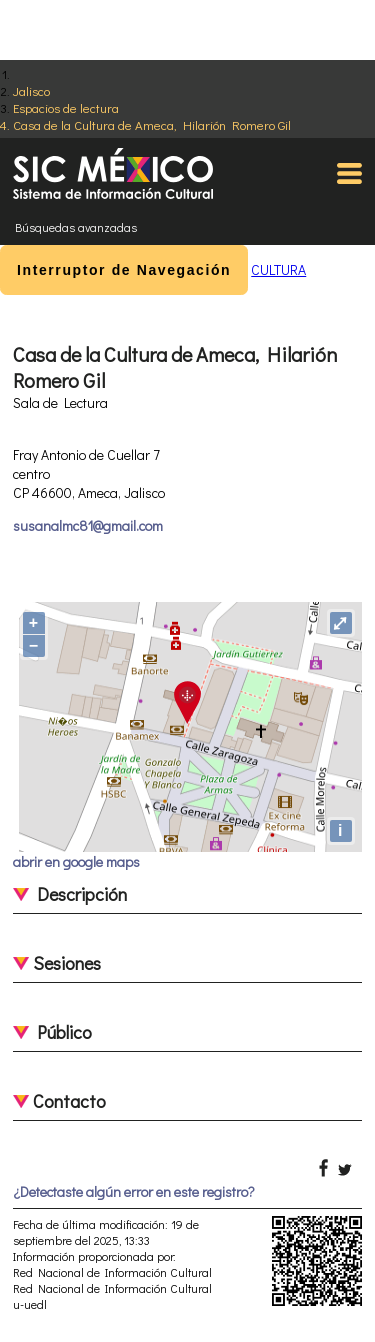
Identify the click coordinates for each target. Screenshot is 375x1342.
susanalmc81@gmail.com (88, 525)
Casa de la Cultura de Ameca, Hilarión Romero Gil (152, 124)
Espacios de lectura (66, 107)
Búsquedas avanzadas (76, 227)
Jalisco (31, 90)
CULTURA (278, 269)
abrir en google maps (76, 861)
